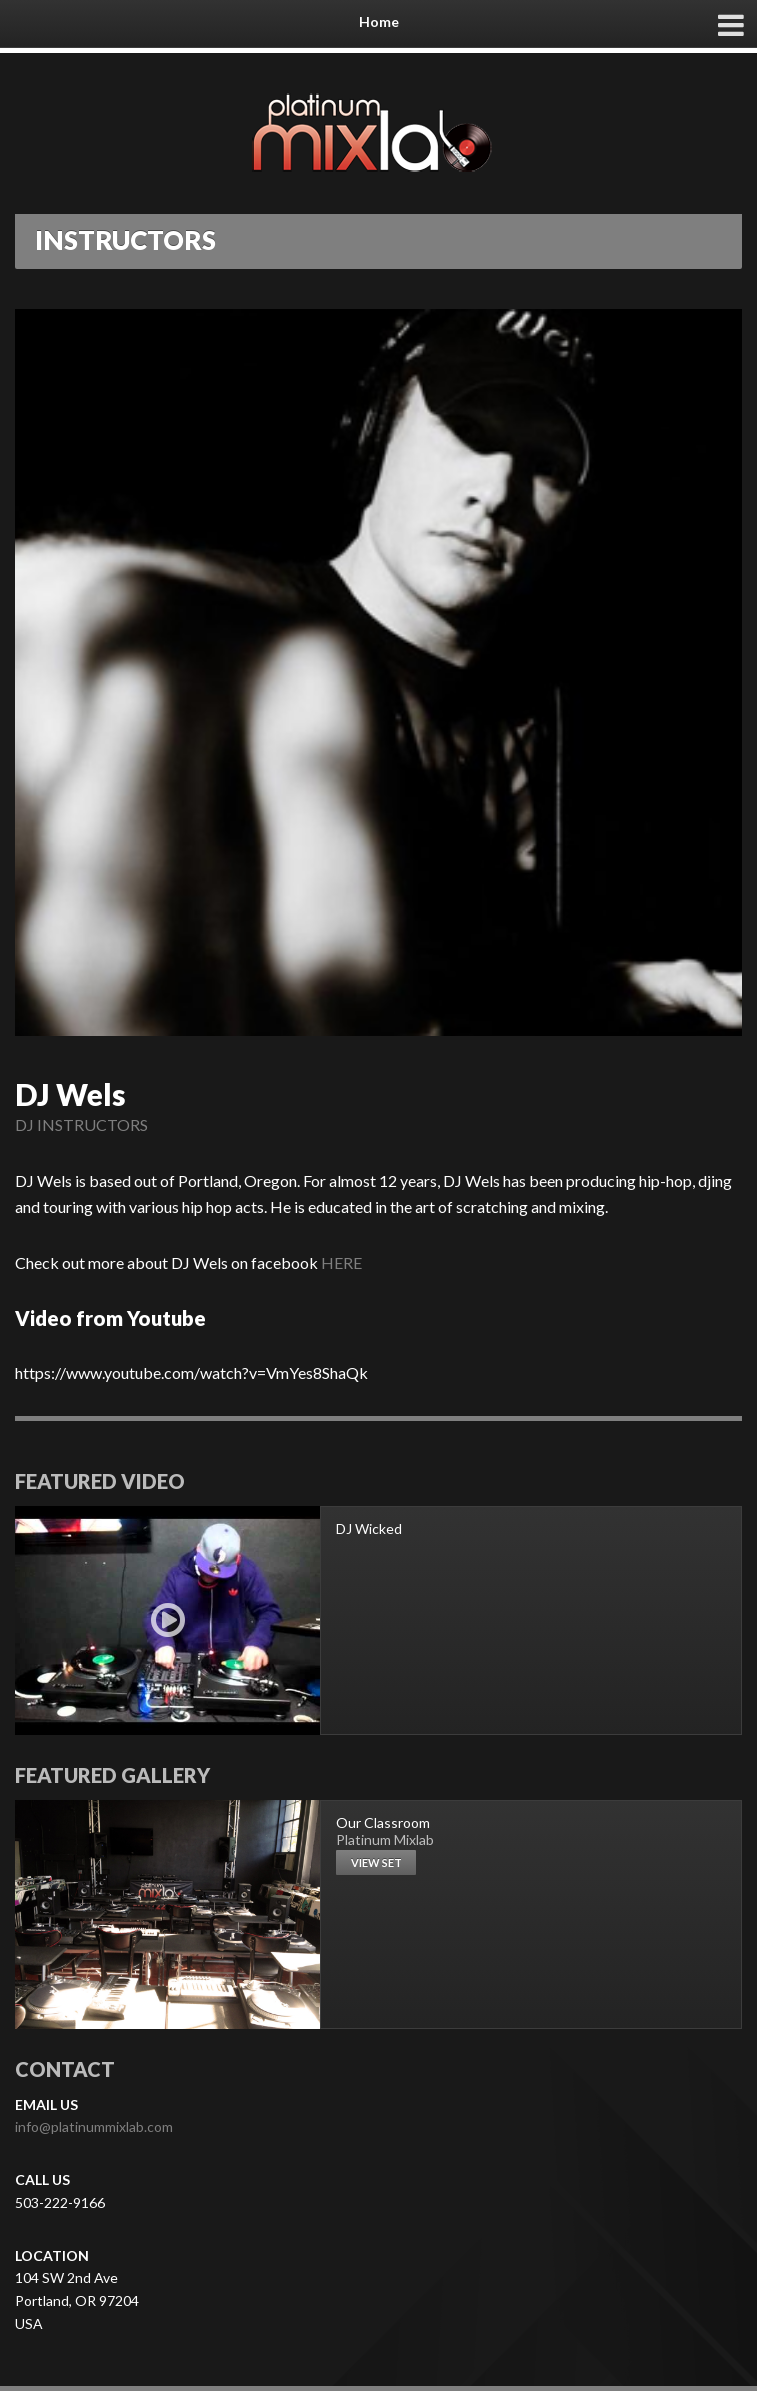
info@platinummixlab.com (94, 2126)
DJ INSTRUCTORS (81, 1124)
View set (376, 1862)
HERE (341, 1262)
